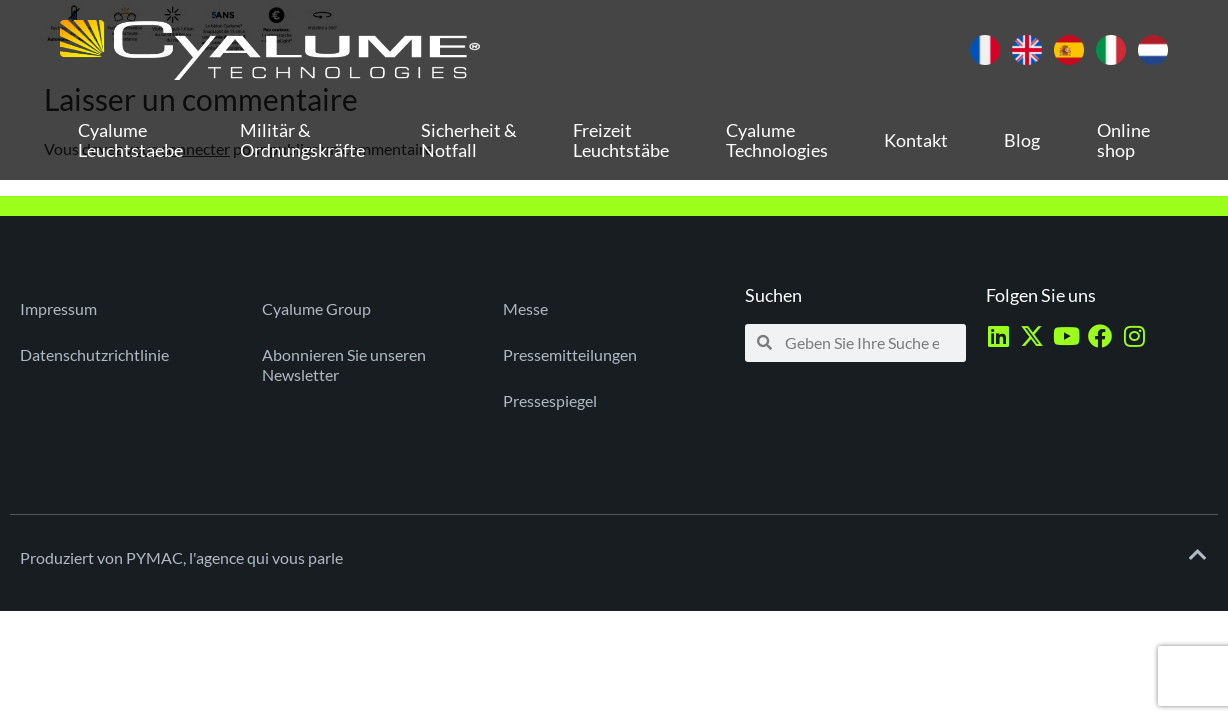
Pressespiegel (550, 400)
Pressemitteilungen (570, 354)
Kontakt (916, 140)
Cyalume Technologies (777, 140)
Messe (525, 308)
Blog (1022, 140)
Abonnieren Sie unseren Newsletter (344, 364)
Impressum (58, 308)
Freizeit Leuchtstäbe (621, 140)
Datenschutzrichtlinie (94, 354)
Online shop (1123, 140)
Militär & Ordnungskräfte (302, 140)
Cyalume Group (316, 308)
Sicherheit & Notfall (469, 140)
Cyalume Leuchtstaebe (130, 140)
